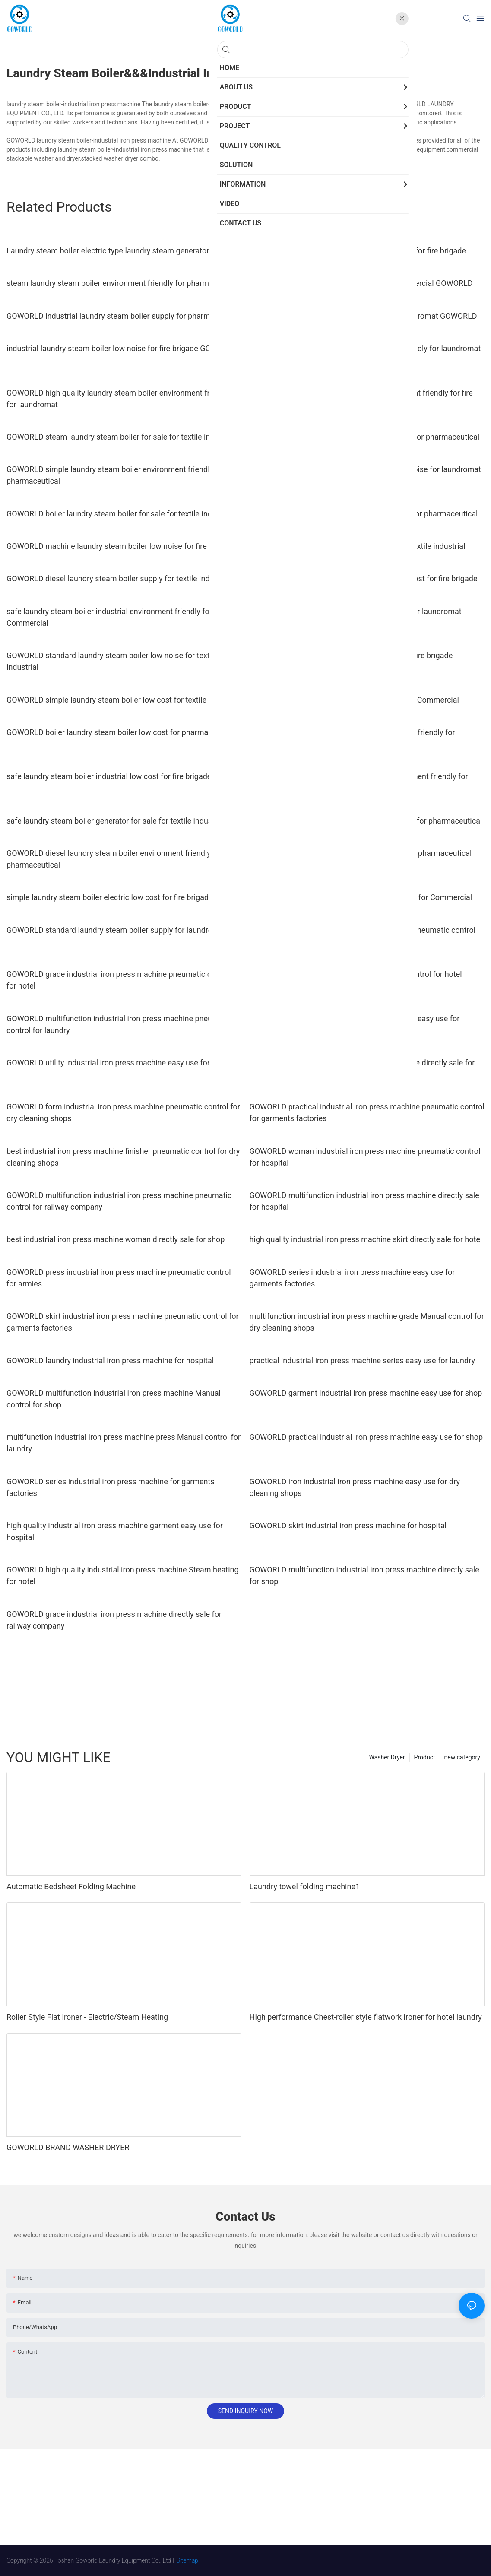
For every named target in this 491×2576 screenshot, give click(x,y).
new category (462, 1757)
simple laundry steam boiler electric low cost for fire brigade (109, 897)
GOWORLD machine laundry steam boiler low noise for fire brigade (120, 546)
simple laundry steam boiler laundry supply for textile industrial (358, 546)
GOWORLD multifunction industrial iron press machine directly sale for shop (364, 1575)
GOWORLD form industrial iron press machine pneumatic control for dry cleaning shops (123, 1112)
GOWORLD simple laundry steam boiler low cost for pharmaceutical (366, 820)
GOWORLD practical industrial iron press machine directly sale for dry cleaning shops (362, 1068)
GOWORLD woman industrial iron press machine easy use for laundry (355, 1024)
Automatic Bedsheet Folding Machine (71, 1886)
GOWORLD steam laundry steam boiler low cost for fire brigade (358, 250)
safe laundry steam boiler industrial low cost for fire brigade (108, 776)
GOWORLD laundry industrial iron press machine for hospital (110, 1360)
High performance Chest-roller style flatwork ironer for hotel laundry (366, 2017)
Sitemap (188, 2560)
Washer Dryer (387, 1757)
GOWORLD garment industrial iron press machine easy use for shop (366, 1392)
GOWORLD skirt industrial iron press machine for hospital (348, 1525)
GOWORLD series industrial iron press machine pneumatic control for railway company (363, 935)
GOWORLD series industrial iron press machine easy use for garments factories (352, 1277)
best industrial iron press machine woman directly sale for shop (115, 1239)
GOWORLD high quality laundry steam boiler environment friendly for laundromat (118, 398)
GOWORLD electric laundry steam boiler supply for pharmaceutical (364, 513)
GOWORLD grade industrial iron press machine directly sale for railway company (114, 1620)
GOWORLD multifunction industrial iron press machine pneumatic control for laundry (118, 1024)
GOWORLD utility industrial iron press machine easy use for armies (120, 1062)
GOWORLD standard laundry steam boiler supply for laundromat (116, 930)
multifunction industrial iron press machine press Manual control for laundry (123, 1442)
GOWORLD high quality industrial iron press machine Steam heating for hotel (122, 1575)
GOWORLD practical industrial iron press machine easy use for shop (366, 1437)
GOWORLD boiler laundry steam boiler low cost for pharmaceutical (120, 732)
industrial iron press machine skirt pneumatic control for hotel (356, 974)
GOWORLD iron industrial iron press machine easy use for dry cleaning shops (355, 1487)
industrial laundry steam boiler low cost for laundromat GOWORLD (363, 315)
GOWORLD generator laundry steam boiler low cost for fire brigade (364, 578)
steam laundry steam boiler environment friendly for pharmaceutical (123, 283)
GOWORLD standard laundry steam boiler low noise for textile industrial (112, 661)
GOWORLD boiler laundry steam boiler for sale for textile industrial (120, 513)
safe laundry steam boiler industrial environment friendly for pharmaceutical (352, 738)
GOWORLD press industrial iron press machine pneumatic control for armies (118, 1277)
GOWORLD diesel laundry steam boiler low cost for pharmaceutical (365, 436)
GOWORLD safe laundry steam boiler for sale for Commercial (354, 699)
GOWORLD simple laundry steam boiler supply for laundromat (356, 611)
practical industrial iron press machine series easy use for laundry (362, 1360)
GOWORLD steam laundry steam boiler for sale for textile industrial (121, 436)
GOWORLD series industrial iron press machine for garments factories (110, 1487)
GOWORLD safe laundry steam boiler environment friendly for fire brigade (361, 398)
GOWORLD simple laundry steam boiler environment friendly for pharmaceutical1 (359, 782)
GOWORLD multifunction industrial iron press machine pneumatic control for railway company (118, 1201)
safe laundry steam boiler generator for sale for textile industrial (115, 820)
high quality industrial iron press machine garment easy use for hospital (114, 1531)
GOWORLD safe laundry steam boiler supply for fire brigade (351, 655)
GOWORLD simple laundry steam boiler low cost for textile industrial (123, 699)
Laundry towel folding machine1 (305, 1886)
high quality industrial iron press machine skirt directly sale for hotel (366, 1239)
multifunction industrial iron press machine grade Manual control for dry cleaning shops (367, 1322)
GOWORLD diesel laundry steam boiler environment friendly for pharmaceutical (114, 859)
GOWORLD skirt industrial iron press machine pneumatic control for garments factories (122, 1322)
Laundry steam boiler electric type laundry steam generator (107, 250)
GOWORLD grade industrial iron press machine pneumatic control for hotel (118, 980)
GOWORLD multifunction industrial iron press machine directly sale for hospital (364, 1201)
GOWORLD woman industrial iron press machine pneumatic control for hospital (365, 1157)
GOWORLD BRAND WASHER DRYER (68, 2147)
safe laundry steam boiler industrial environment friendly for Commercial (109, 617)
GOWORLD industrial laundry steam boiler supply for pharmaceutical (123, 315)
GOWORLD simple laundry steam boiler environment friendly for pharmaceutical (115, 475)
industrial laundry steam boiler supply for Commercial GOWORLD (361, 283)
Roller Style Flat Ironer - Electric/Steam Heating (87, 2017)
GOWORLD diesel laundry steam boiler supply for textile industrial (118, 578)
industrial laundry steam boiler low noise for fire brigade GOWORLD (121, 348)
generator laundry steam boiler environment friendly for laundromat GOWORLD (365, 354)
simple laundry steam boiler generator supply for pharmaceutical (361, 853)
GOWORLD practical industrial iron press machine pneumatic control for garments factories (367, 1112)
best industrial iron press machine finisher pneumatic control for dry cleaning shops (123, 1157)
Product (424, 1757)
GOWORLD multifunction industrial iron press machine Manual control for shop (113, 1398)
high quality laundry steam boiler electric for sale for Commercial (361, 897)
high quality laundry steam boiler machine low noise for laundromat (365, 469)
